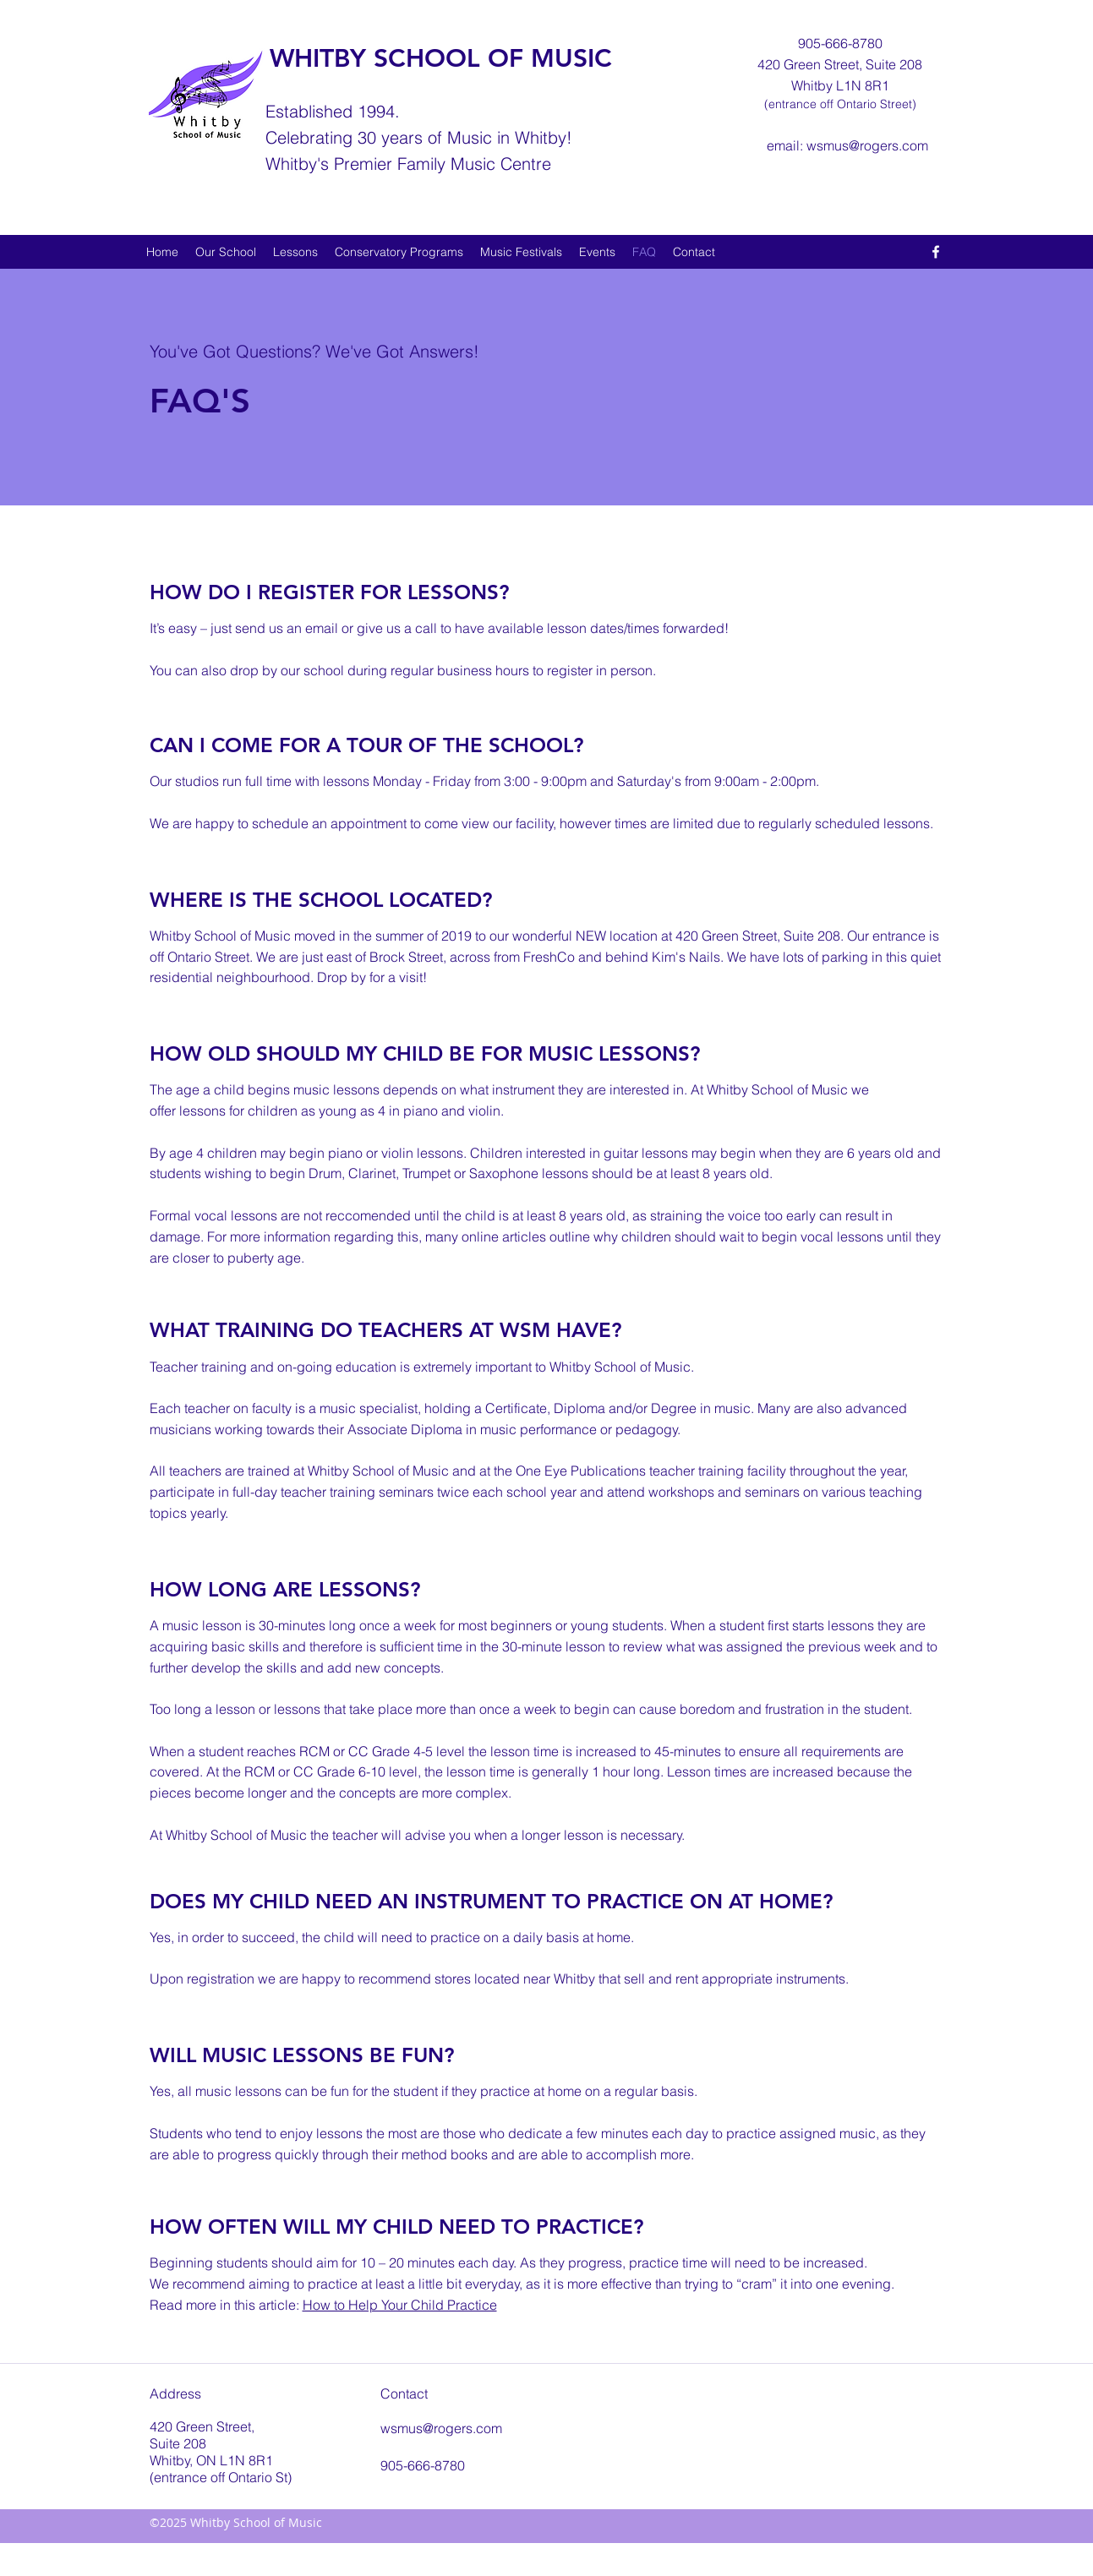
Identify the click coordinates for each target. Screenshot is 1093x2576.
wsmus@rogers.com (867, 145)
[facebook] (935, 251)
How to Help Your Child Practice (400, 2304)
